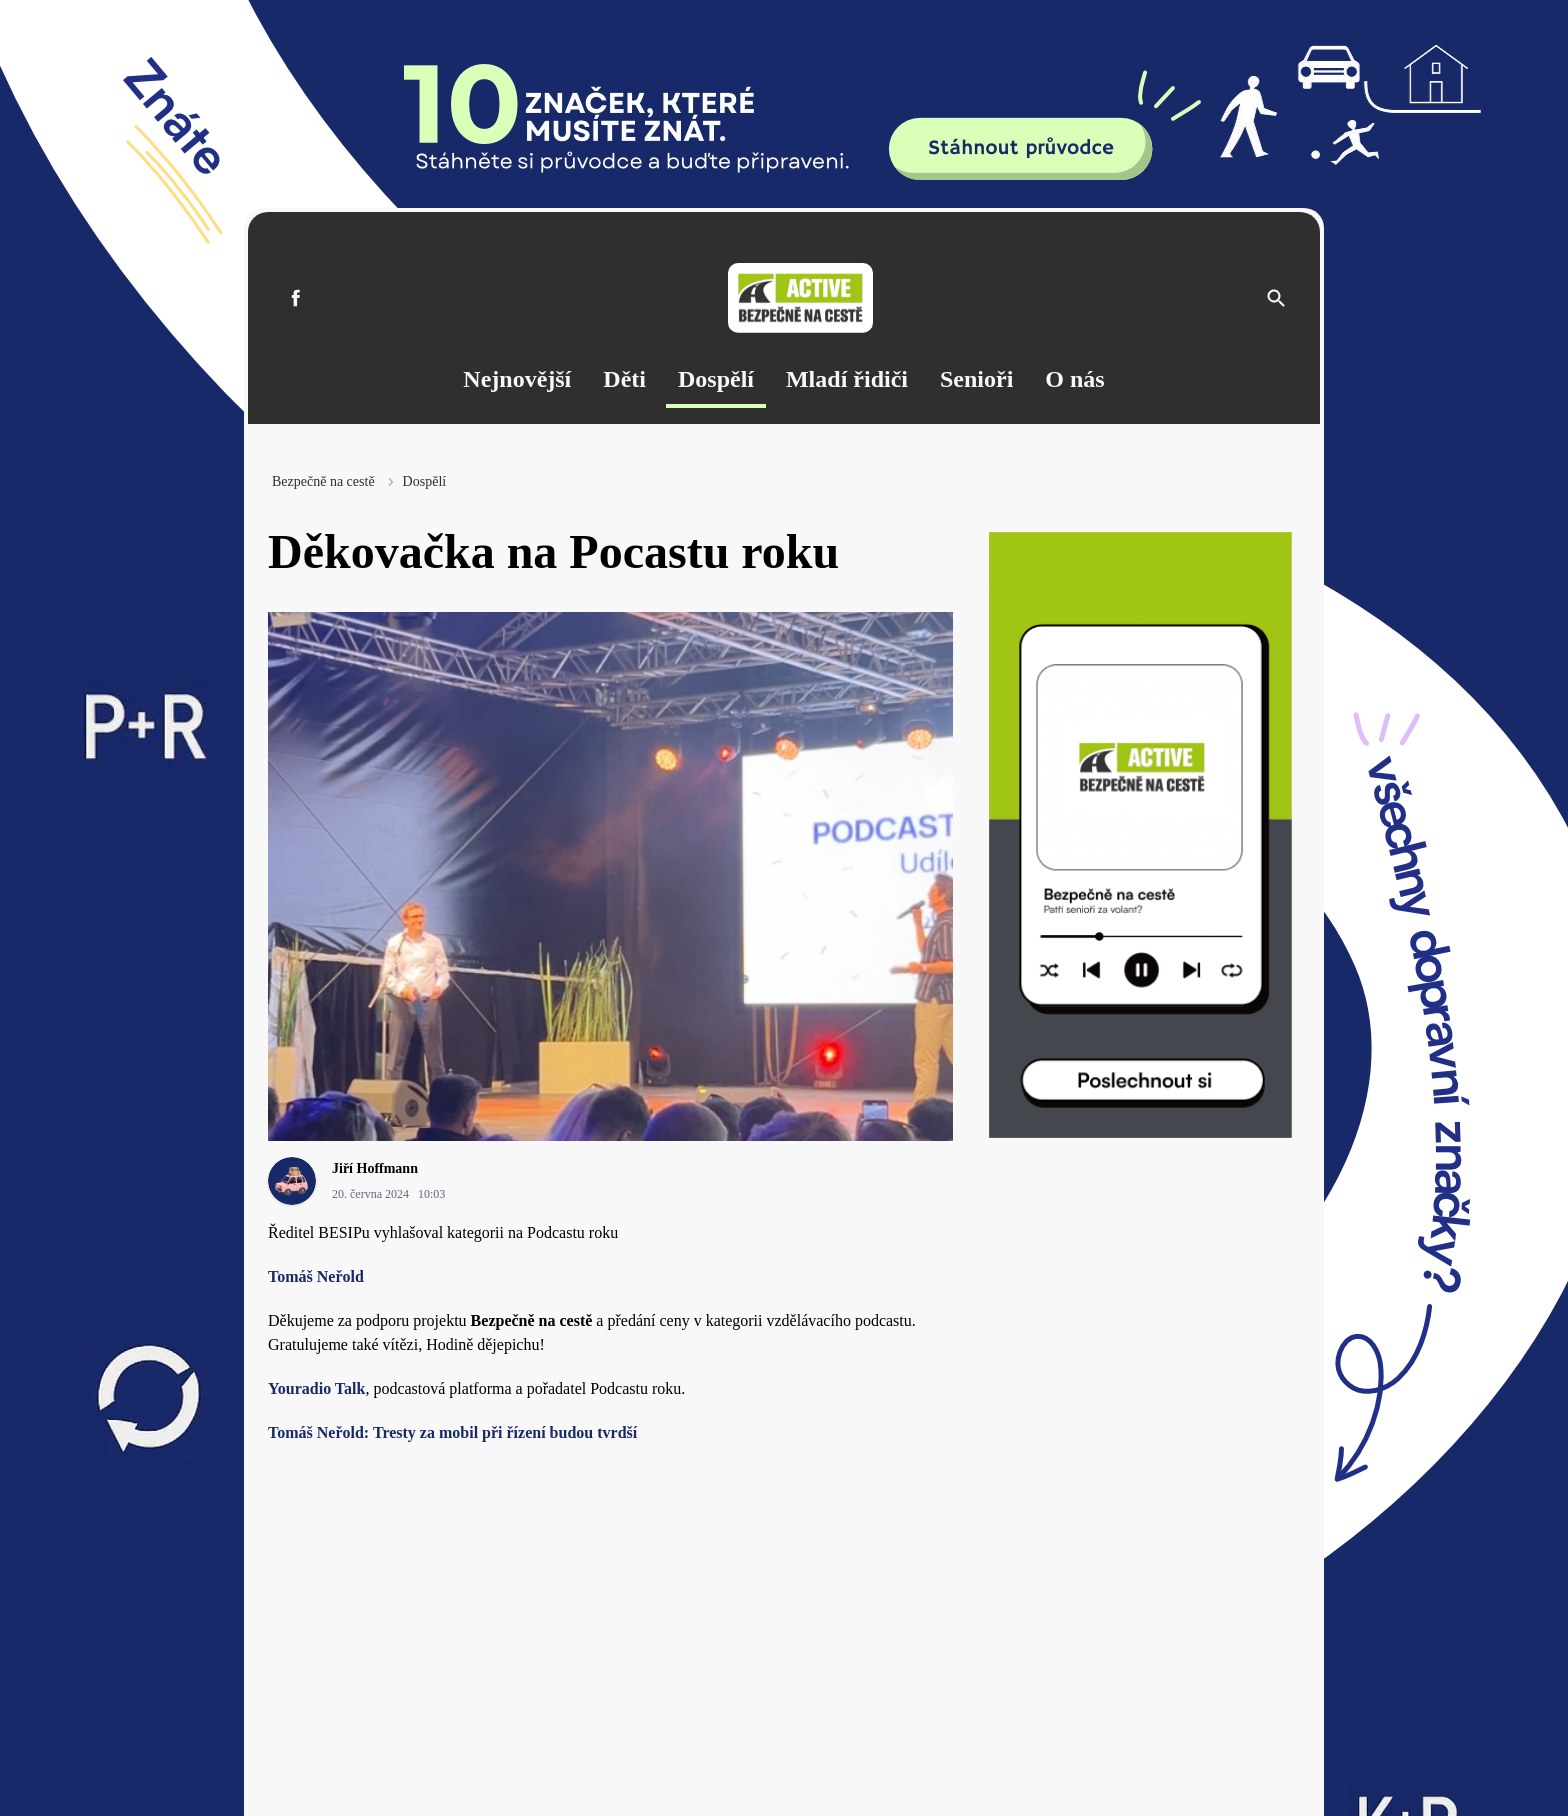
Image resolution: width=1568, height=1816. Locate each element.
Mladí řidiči (847, 379)
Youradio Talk (316, 1388)
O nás (1074, 379)
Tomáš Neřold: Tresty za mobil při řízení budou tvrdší (452, 1432)
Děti (624, 379)
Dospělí (716, 379)
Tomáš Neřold (316, 1276)
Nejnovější (517, 379)
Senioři (976, 379)
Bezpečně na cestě (323, 481)
